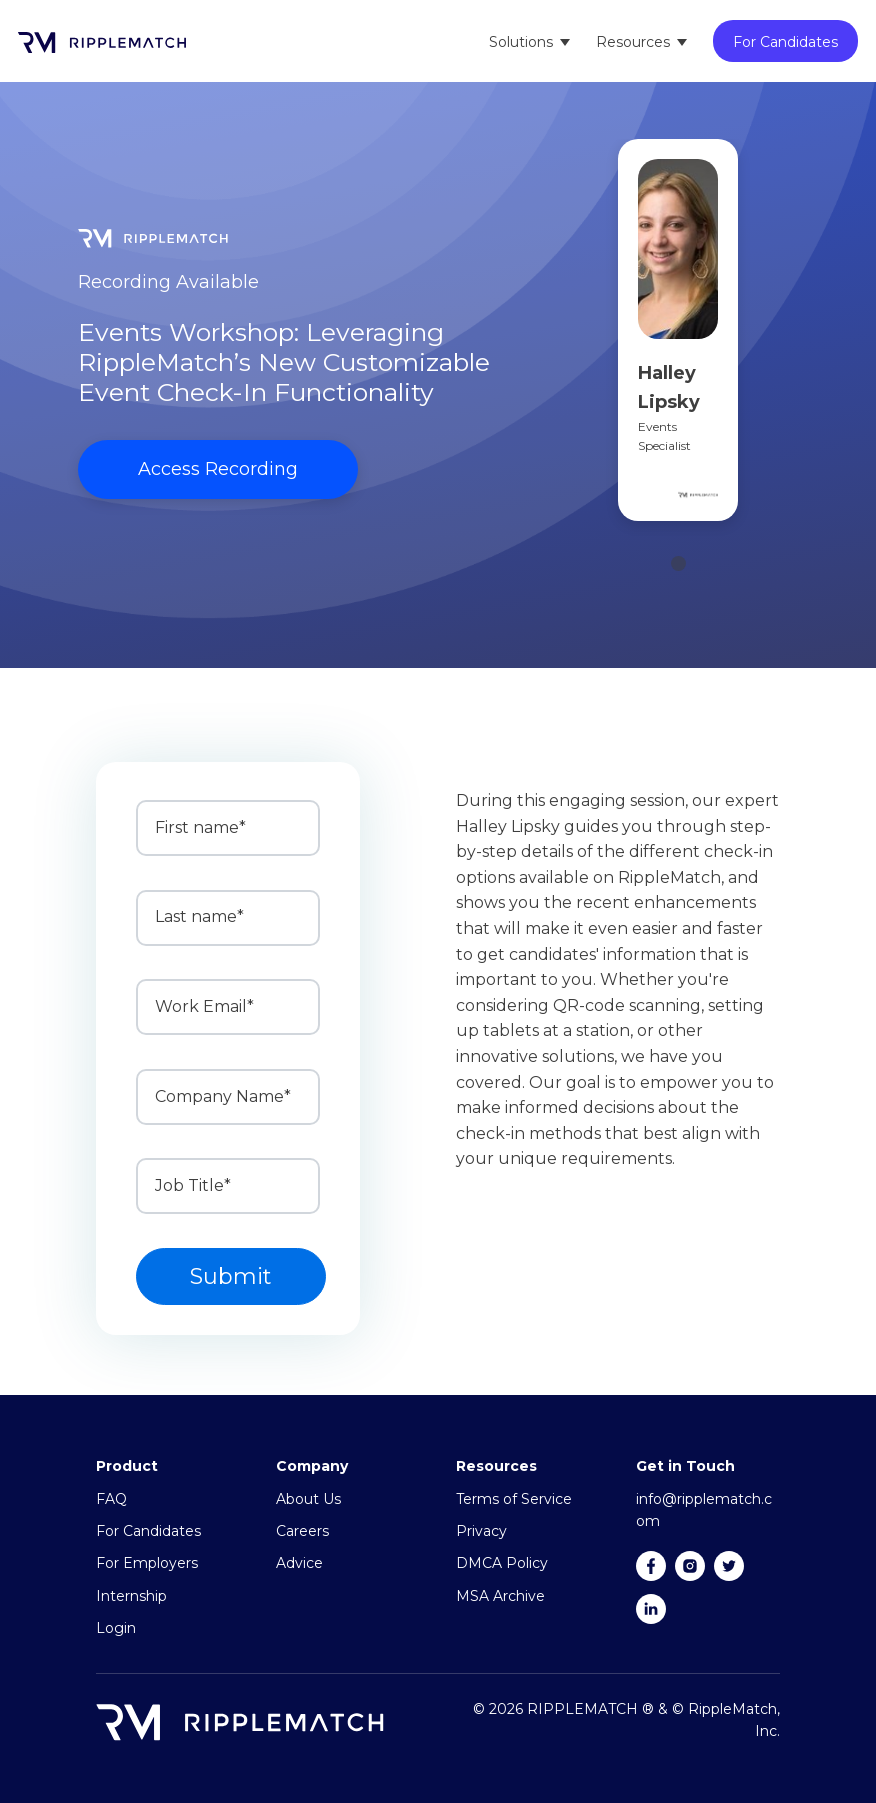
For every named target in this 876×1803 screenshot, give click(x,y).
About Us (308, 1499)
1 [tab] (678, 563)
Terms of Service (514, 1499)
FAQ (111, 1499)
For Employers (147, 1563)
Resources (633, 42)
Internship (131, 1596)
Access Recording (218, 469)
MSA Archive (500, 1596)
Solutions (521, 42)
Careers (302, 1531)
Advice (299, 1563)
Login (116, 1628)
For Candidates (785, 42)
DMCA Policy (502, 1563)
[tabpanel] (678, 337)
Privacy (481, 1531)
